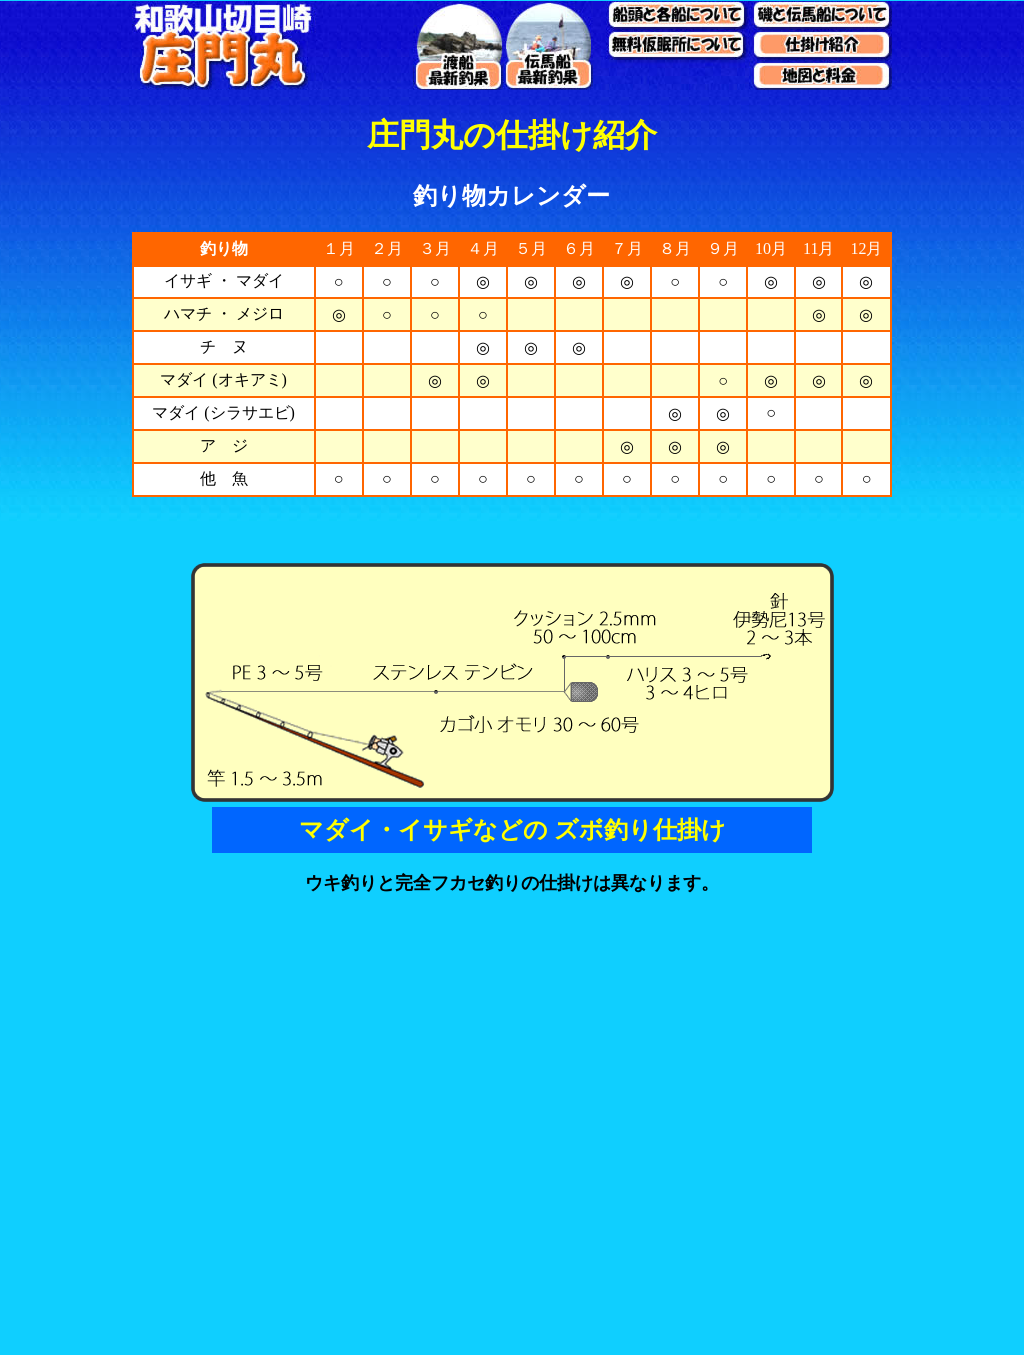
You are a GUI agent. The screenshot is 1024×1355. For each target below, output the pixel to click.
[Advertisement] (512, 1215)
